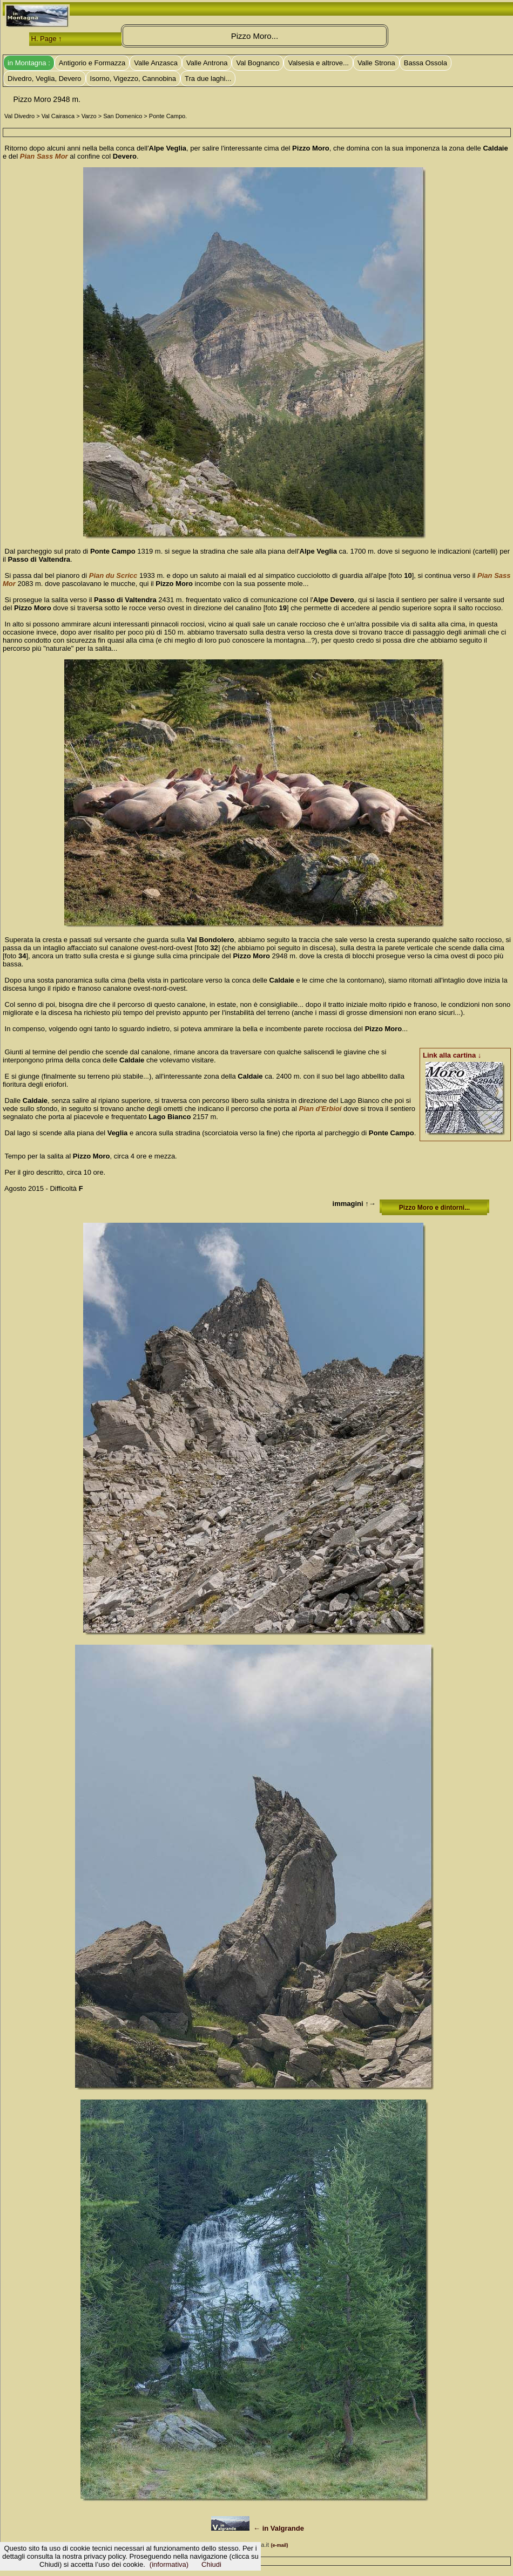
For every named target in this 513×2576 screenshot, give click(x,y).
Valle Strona (376, 63)
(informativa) (169, 2564)
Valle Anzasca (156, 63)
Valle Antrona (206, 63)
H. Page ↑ (46, 39)
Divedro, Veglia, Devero (45, 78)
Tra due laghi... (208, 78)
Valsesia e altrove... (318, 63)
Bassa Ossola (425, 63)
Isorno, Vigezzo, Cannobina (133, 78)
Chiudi (211, 2564)
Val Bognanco (257, 63)
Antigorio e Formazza (92, 63)
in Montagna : (29, 63)
